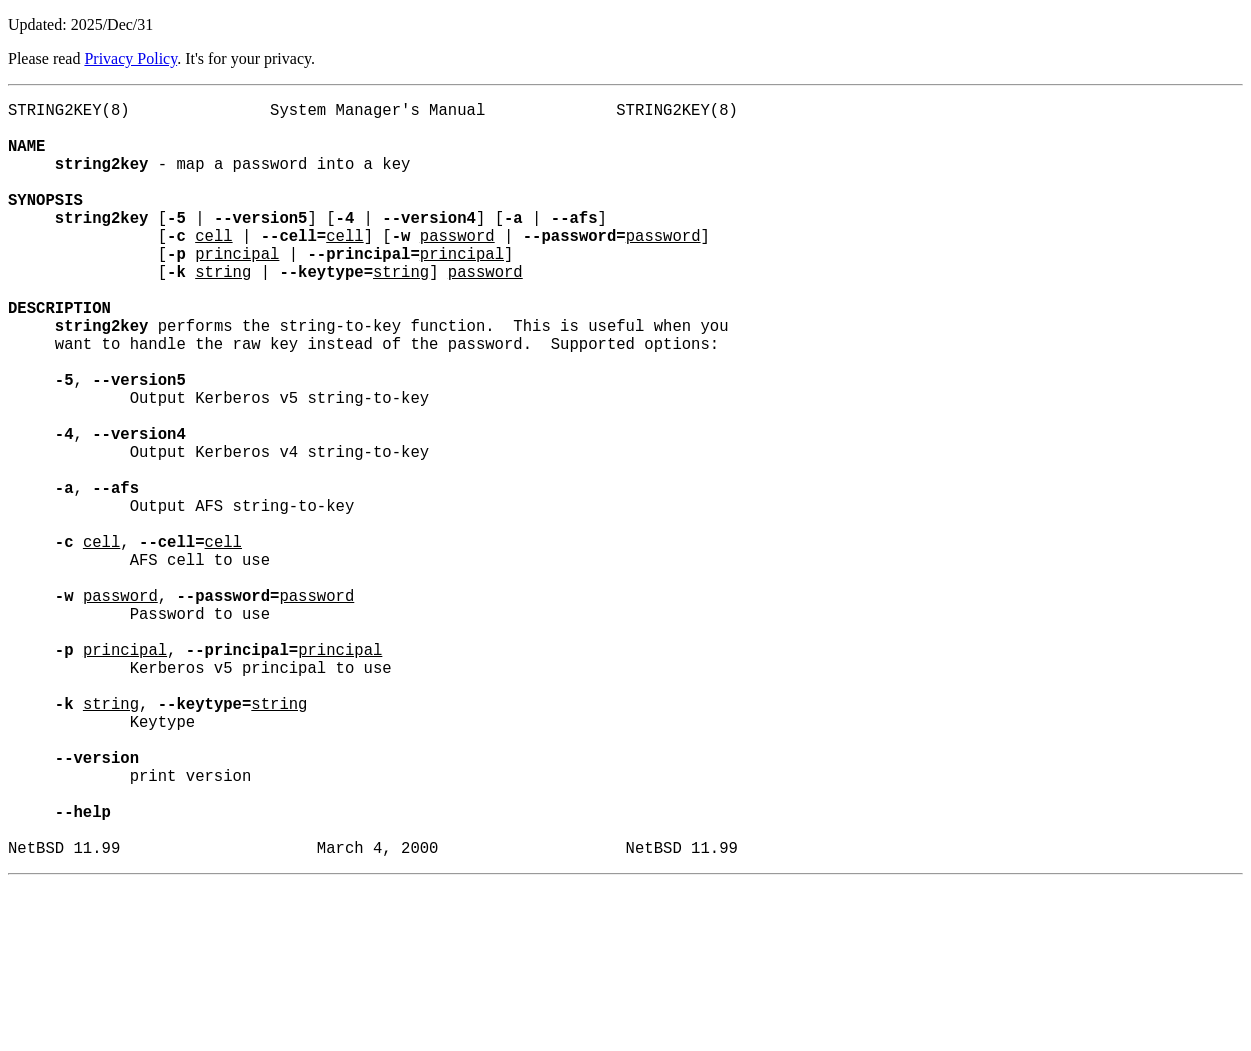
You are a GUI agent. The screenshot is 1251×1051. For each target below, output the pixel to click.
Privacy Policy (130, 58)
